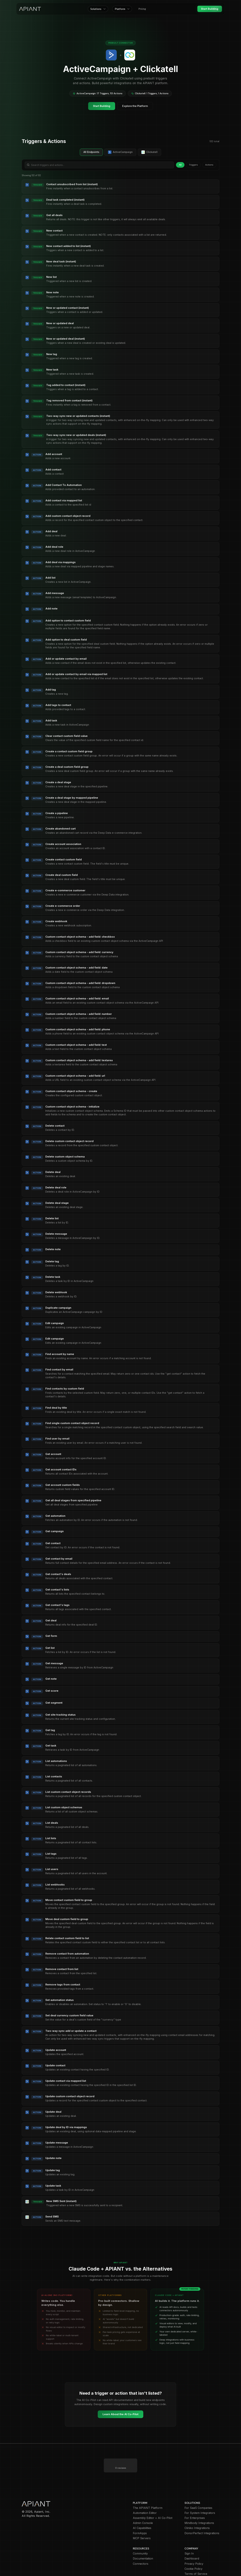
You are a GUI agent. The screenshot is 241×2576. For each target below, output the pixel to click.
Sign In (189, 2553)
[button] (98, 9)
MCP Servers (142, 2538)
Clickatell (149, 152)
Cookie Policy (193, 2568)
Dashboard (191, 2558)
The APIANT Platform (147, 2508)
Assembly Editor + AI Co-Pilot (152, 2518)
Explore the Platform (135, 106)
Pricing (142, 8)
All (180, 164)
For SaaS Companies (198, 2508)
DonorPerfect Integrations (201, 2533)
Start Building (209, 8)
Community (140, 2553)
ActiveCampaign (120, 152)
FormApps (140, 2533)
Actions (209, 164)
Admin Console (143, 2523)
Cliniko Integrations (197, 2528)
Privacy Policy (193, 2563)
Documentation (143, 2558)
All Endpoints (91, 151)
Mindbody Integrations (199, 2523)
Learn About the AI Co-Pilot (120, 2414)
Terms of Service (195, 2573)
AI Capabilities (142, 2528)
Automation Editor (145, 2513)
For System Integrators (199, 2513)
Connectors (140, 2563)
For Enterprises (194, 2518)
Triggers (193, 164)
